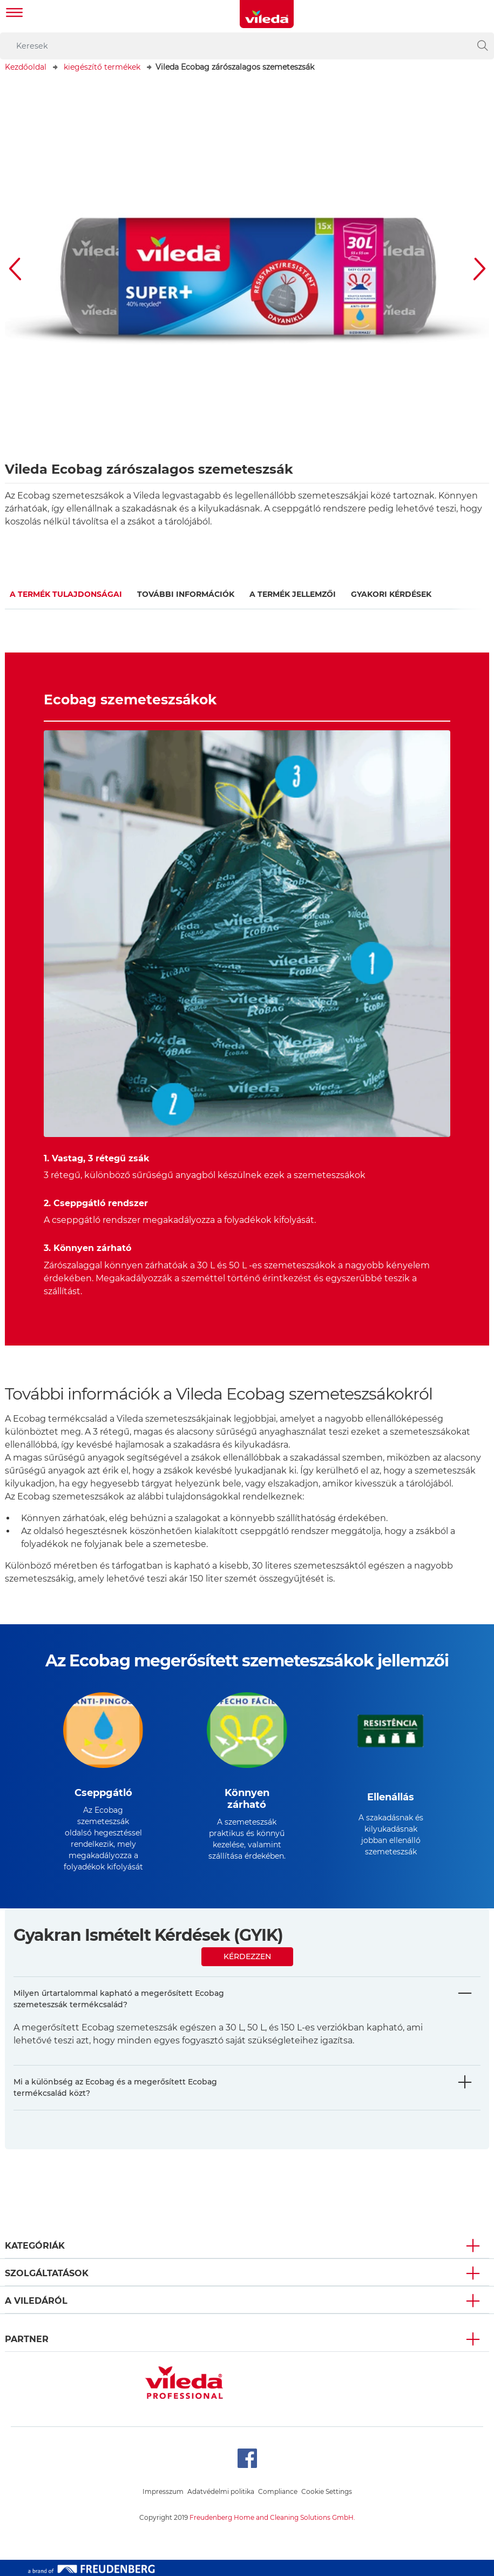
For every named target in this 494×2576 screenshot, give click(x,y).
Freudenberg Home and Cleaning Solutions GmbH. (272, 2517)
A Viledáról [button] (36, 2301)
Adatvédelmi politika (220, 2491)
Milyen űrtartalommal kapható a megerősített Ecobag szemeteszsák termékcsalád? (118, 1998)
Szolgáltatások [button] (47, 2273)
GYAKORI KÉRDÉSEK (391, 594)
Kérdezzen (247, 1956)
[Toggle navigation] (14, 13)
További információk (185, 594)
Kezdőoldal (25, 67)
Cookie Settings (326, 2491)
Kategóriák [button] (35, 2246)
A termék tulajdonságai (66, 594)
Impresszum (163, 2491)
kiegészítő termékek (102, 67)
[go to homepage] (267, 14)
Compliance (277, 2491)
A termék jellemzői (292, 594)
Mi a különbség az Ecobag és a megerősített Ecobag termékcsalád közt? (115, 2087)
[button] (15, 269)
